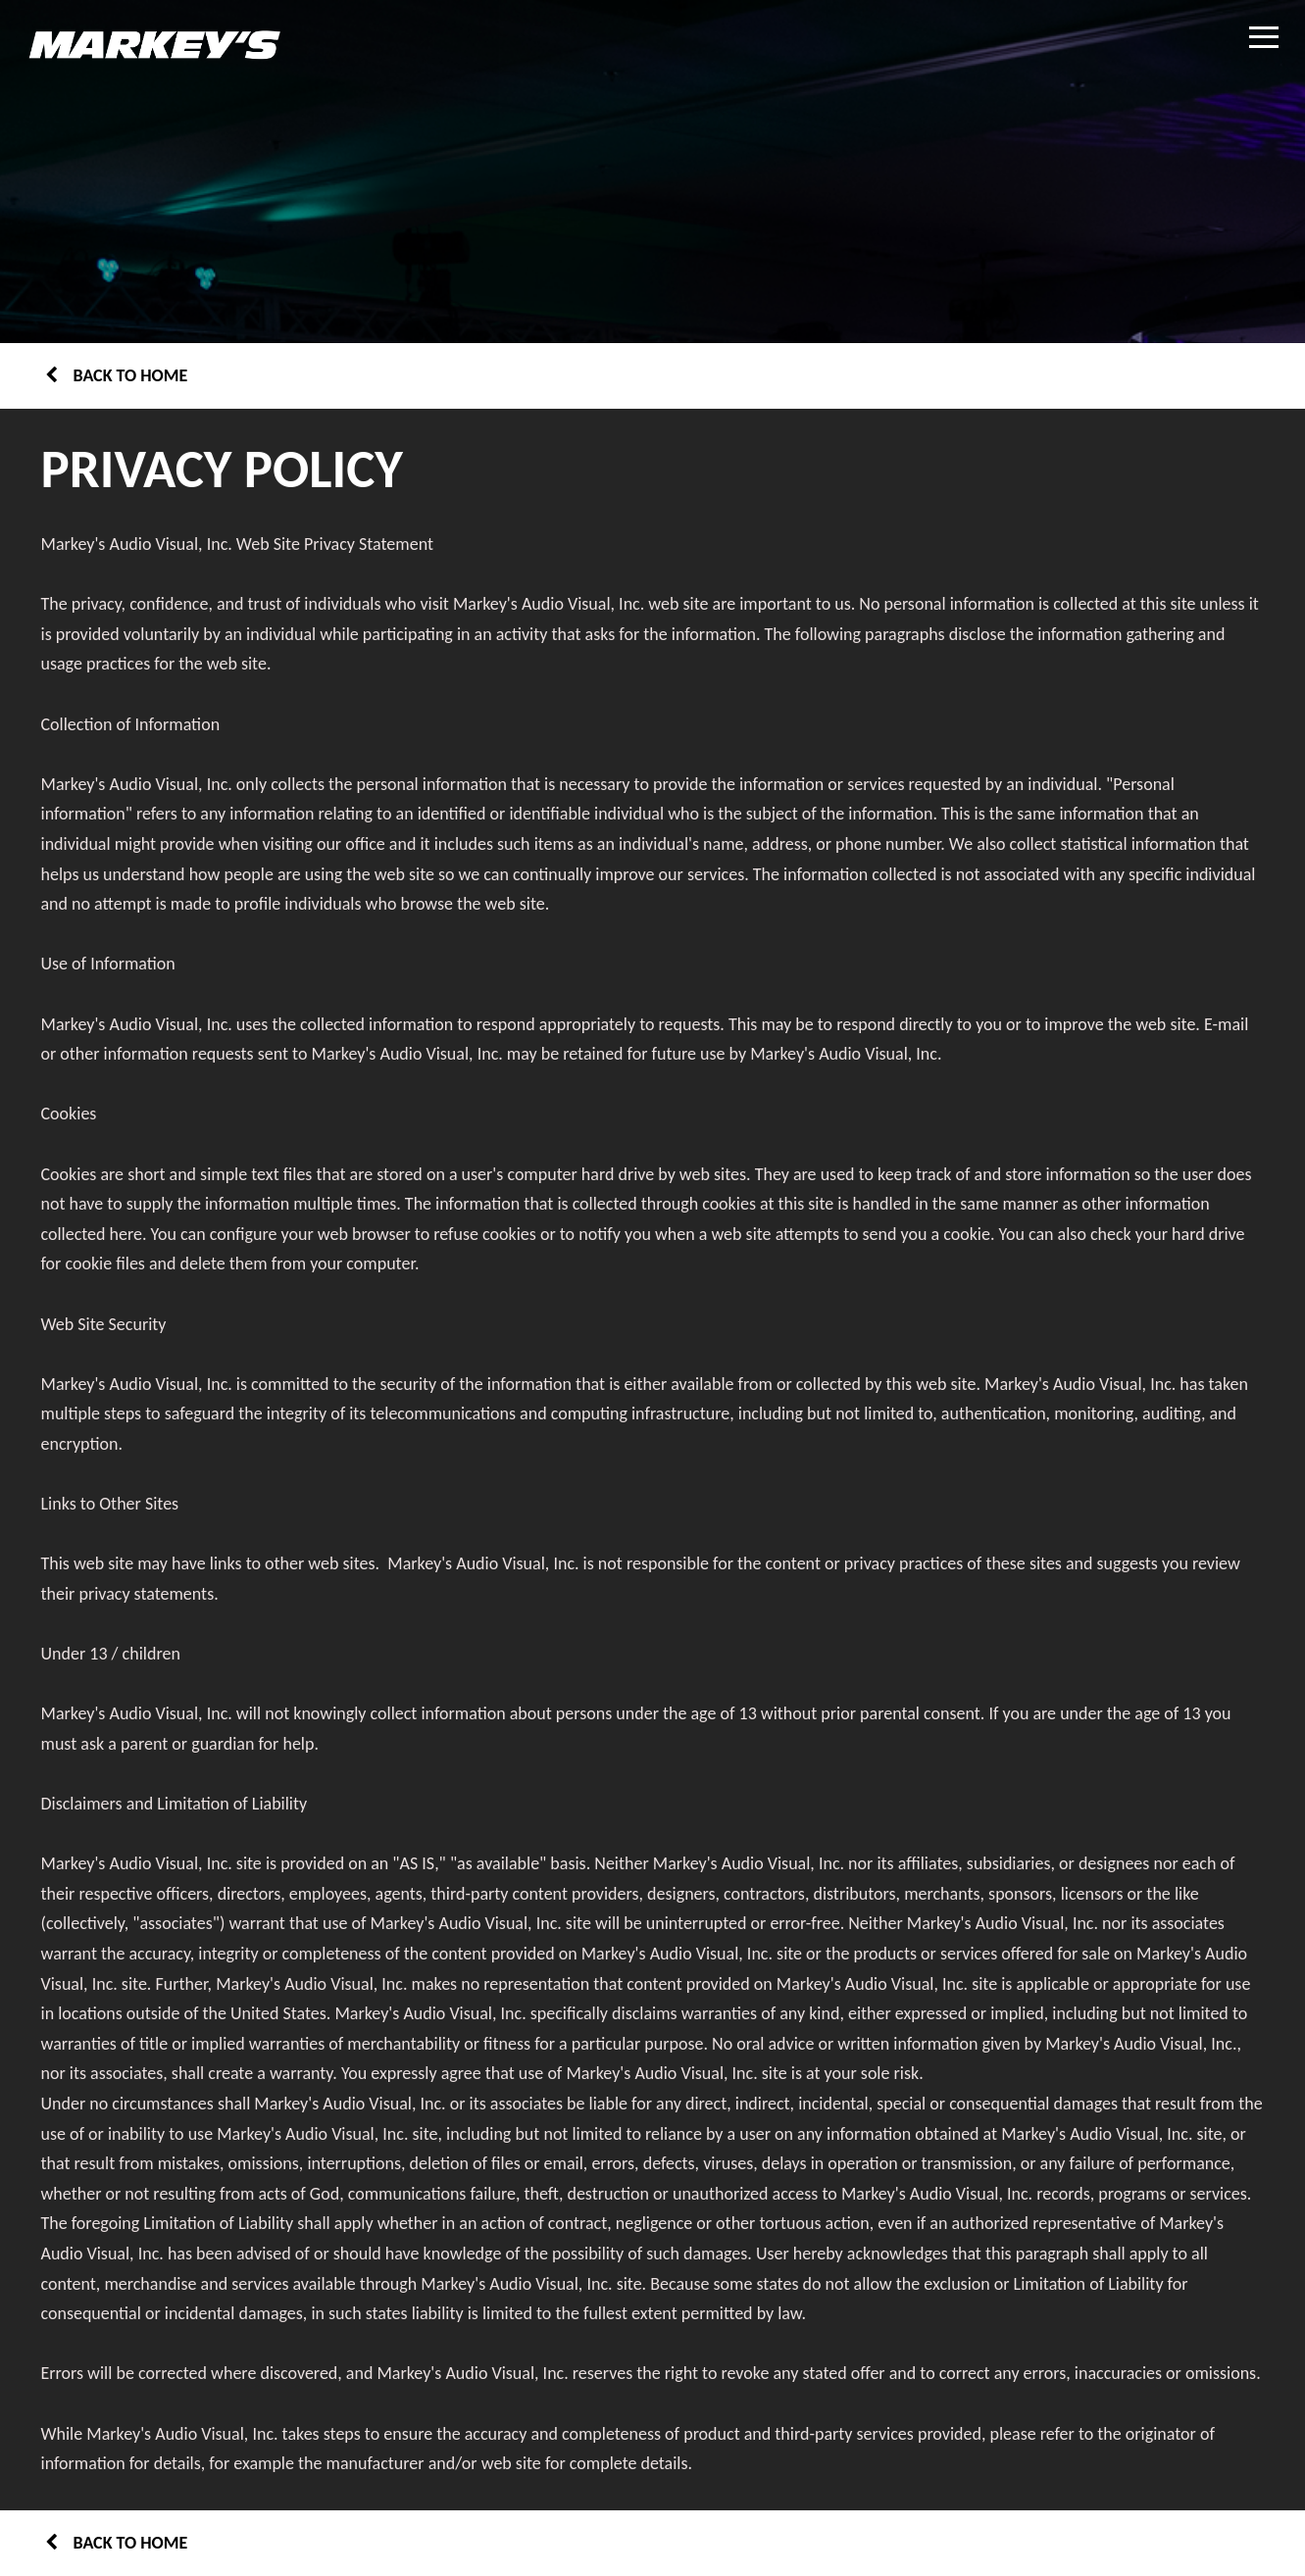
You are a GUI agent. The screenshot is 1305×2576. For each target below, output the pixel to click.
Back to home (116, 375)
